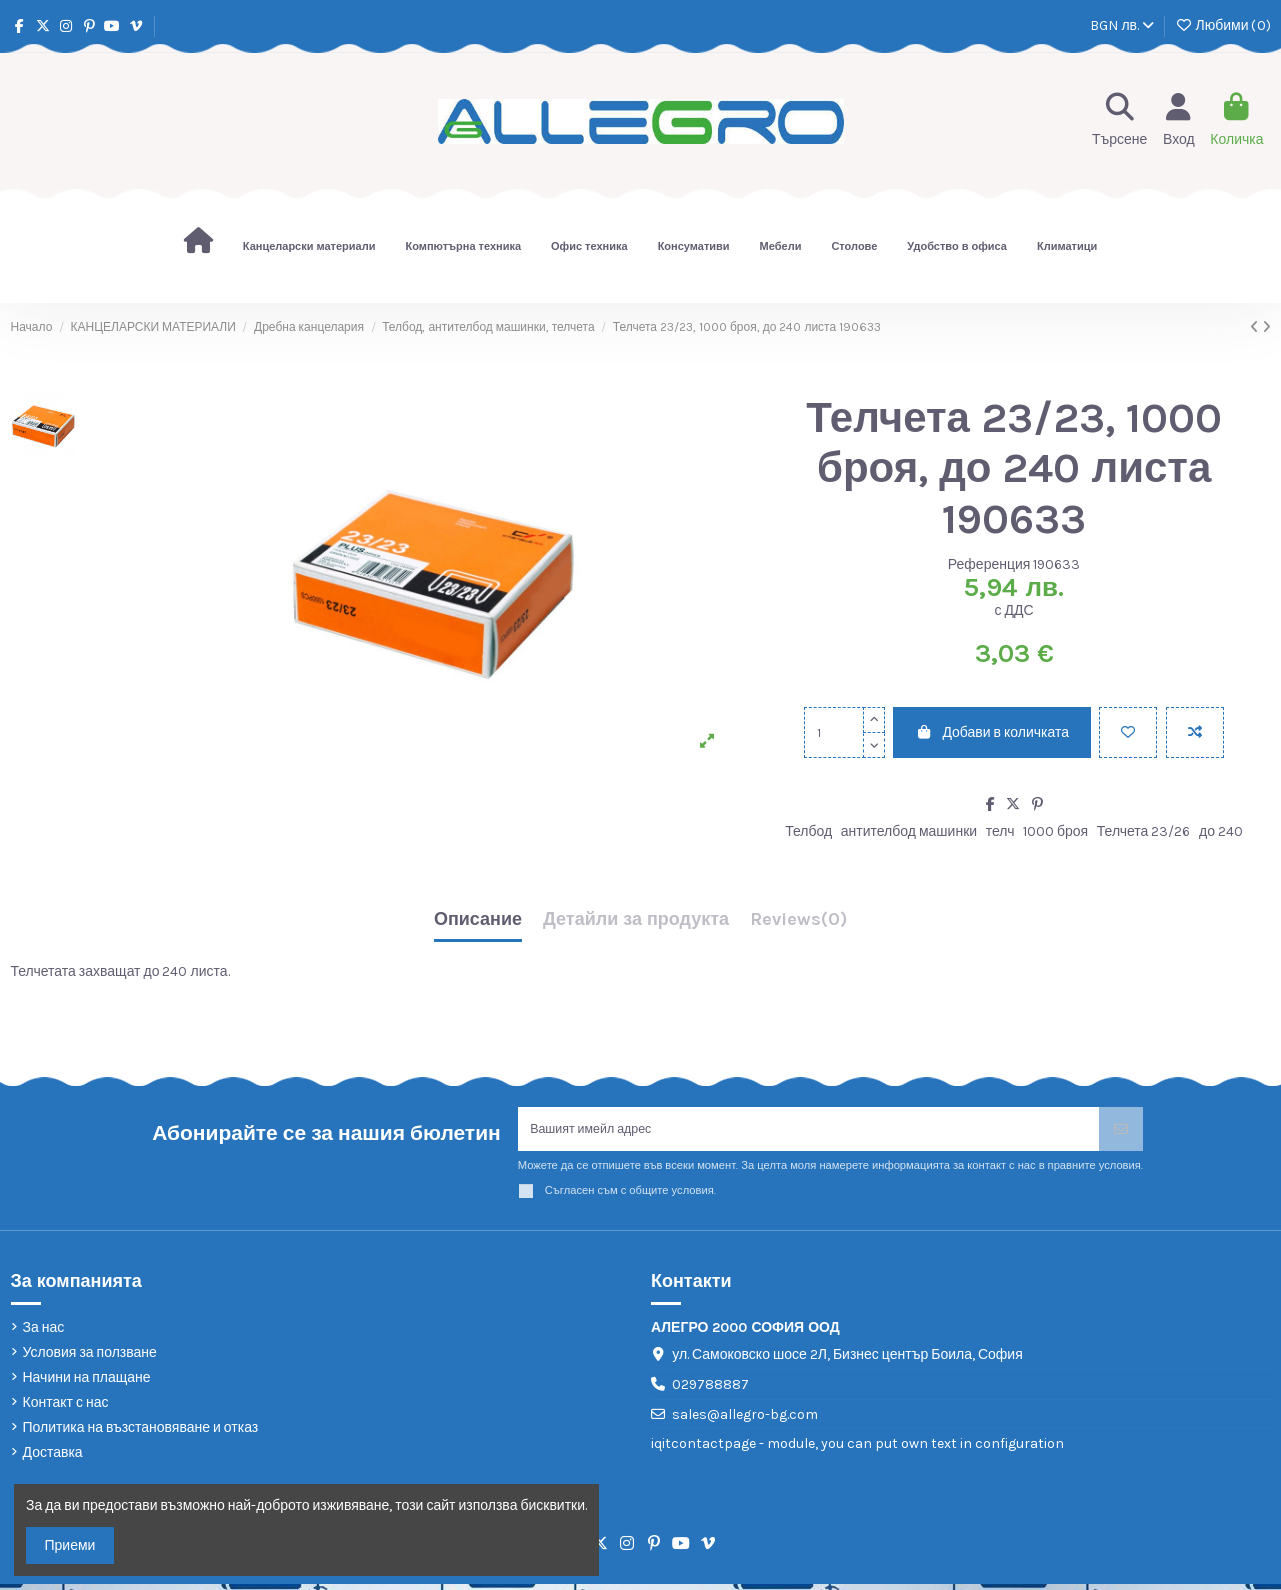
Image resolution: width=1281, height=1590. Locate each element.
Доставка (53, 1458)
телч (1000, 831)
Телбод (808, 831)
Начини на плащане (87, 1382)
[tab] (798, 924)
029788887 (710, 1389)
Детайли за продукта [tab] (636, 920)
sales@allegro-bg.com (745, 1419)
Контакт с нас (66, 1408)
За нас (44, 1332)
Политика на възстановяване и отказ (141, 1433)
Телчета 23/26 (1144, 831)
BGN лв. (1122, 25)
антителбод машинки (909, 831)
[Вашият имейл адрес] (809, 1131)
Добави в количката (992, 732)
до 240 (1221, 831)
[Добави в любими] (1128, 732)
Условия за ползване (90, 1357)
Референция (989, 564)
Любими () (1222, 25)
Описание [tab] (478, 920)
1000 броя (1055, 831)
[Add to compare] (1195, 732)
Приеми (70, 1545)
